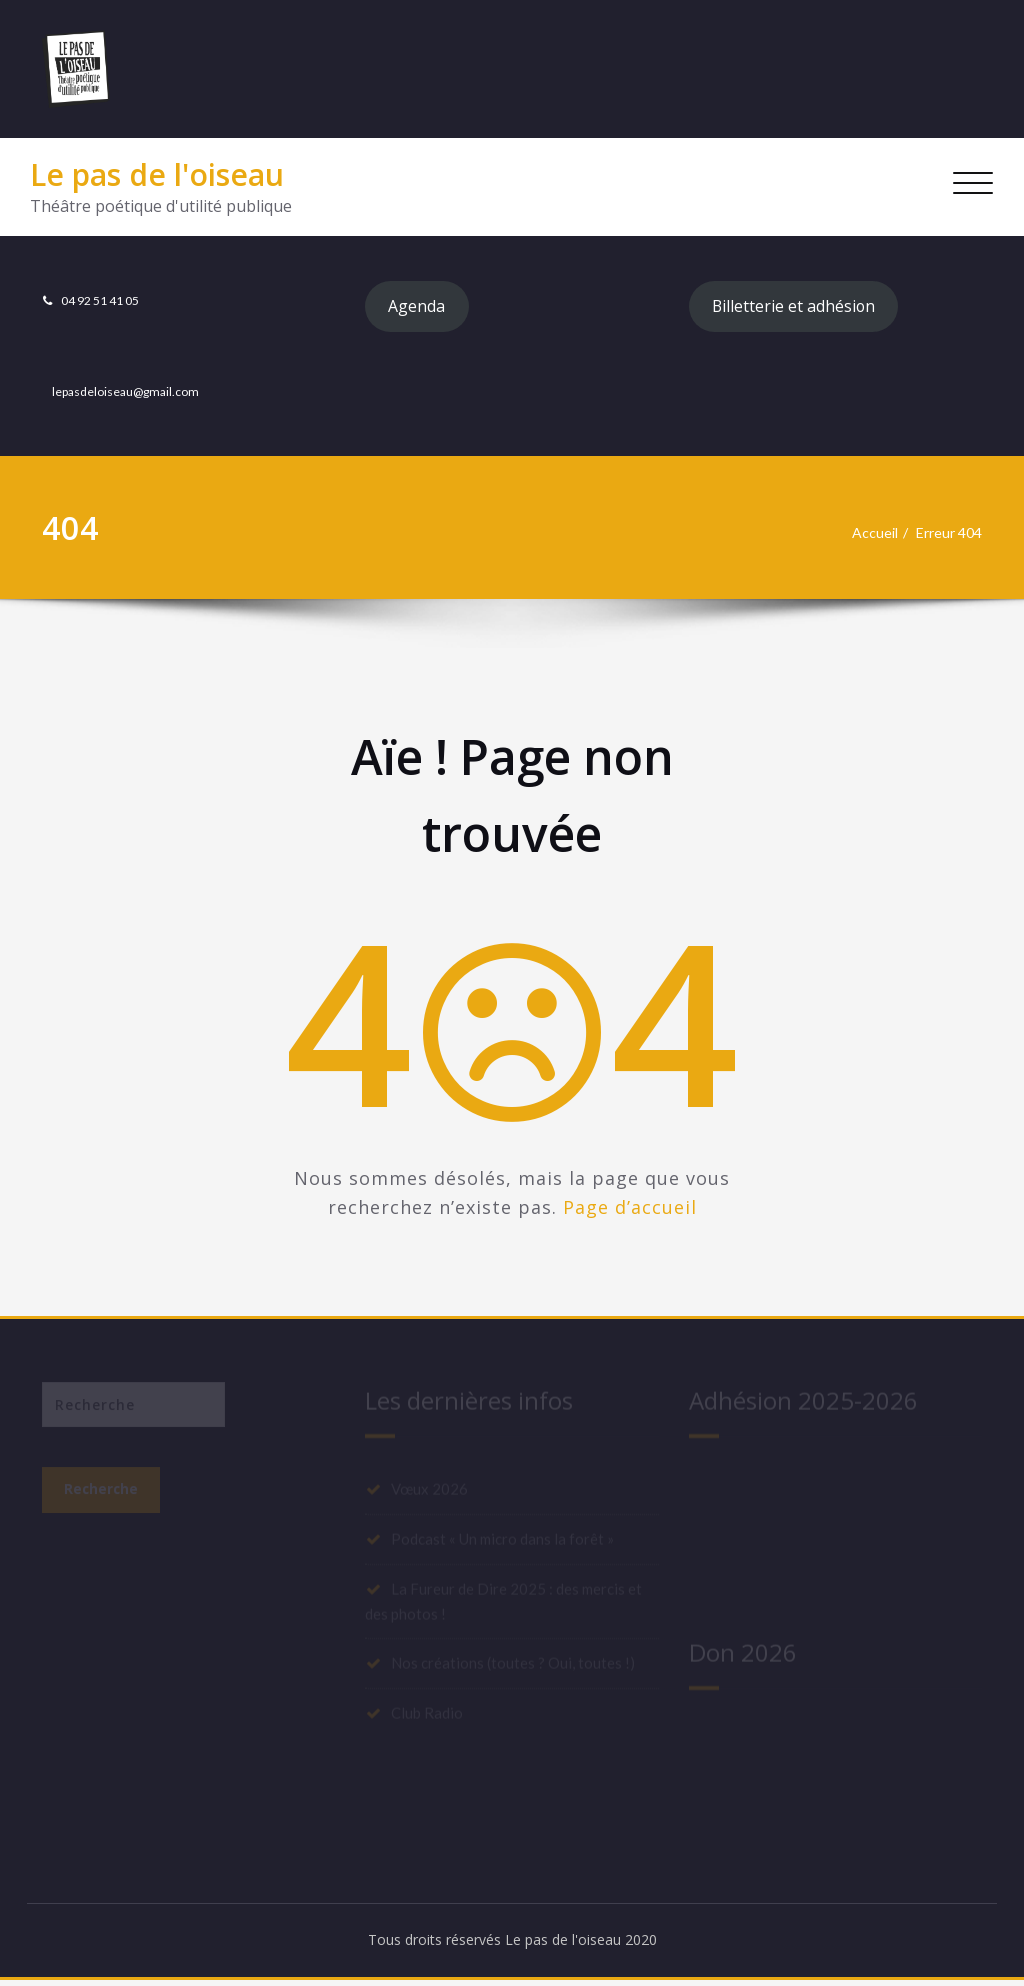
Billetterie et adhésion (799, 307)
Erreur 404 (945, 536)
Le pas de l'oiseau (157, 174)
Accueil (866, 536)
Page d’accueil (630, 1209)
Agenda (420, 307)
